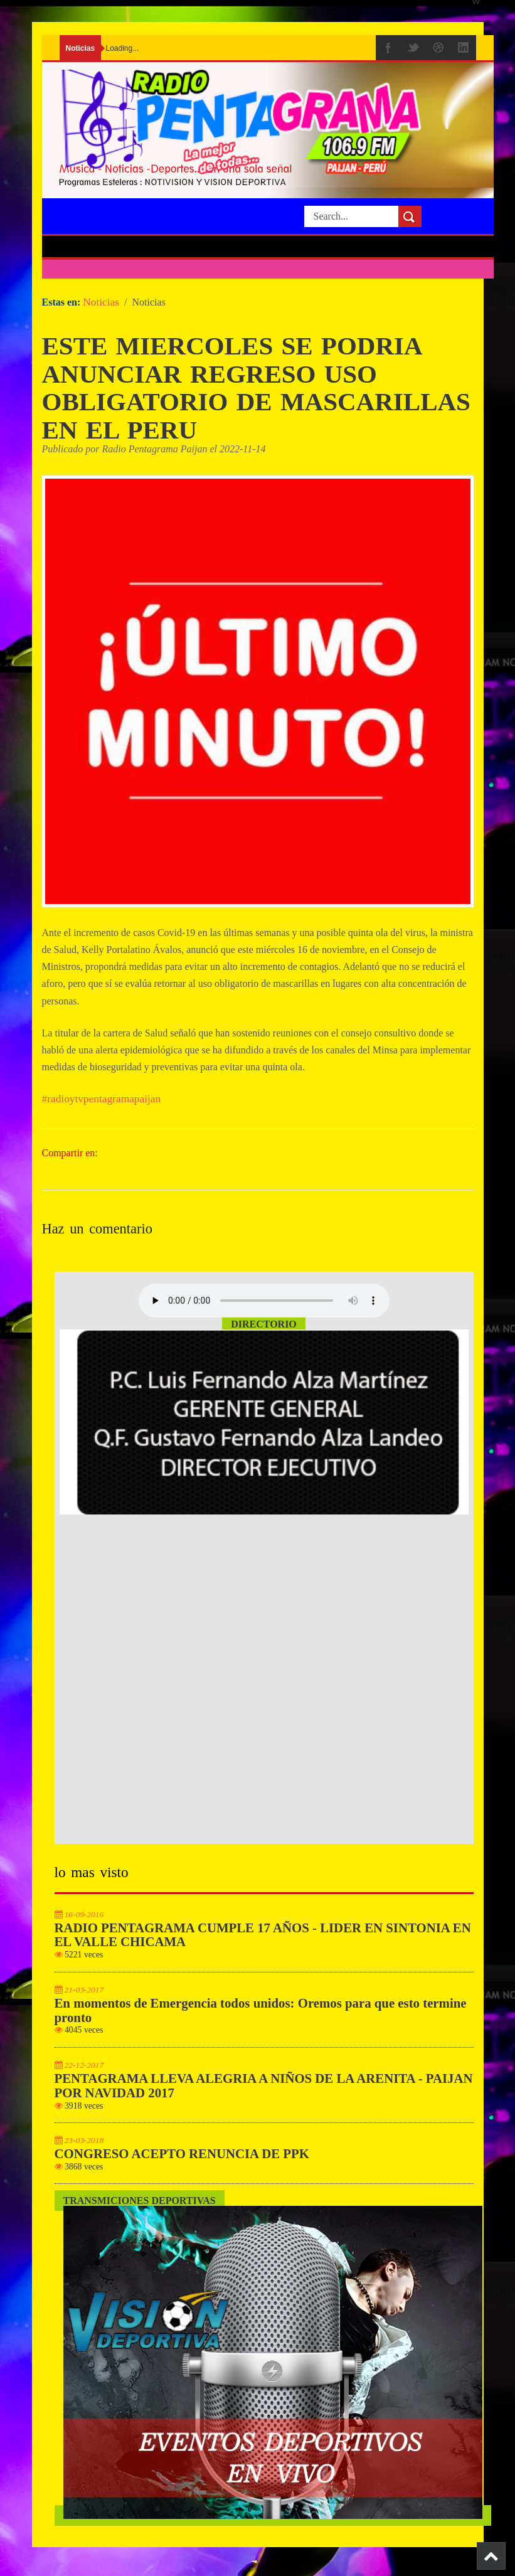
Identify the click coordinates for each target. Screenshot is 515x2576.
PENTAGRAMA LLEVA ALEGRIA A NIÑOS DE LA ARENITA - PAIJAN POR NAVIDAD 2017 (264, 2092)
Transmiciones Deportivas (139, 2208)
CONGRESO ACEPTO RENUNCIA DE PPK (182, 2161)
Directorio (264, 1331)
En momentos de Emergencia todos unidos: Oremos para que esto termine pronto (261, 2017)
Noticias (101, 301)
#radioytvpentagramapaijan (102, 1106)
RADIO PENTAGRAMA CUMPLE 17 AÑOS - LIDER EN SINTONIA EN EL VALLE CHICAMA (263, 1942)
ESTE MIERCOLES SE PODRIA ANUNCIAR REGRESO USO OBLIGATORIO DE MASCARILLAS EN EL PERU (242, 391)
